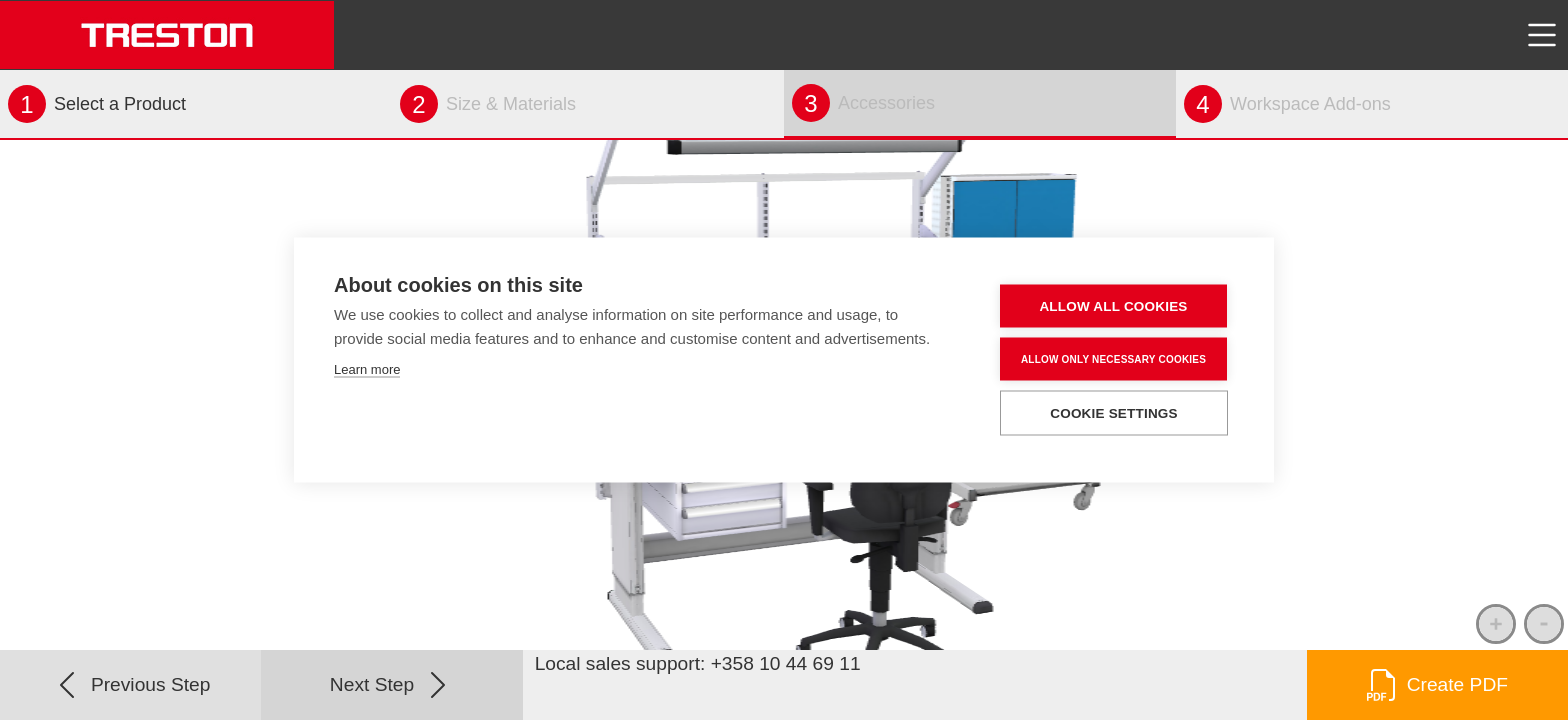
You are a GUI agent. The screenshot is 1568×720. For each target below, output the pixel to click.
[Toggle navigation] (1542, 35)
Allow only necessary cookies (1113, 358)
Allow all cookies (1113, 306)
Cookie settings (1114, 413)
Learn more (367, 369)
